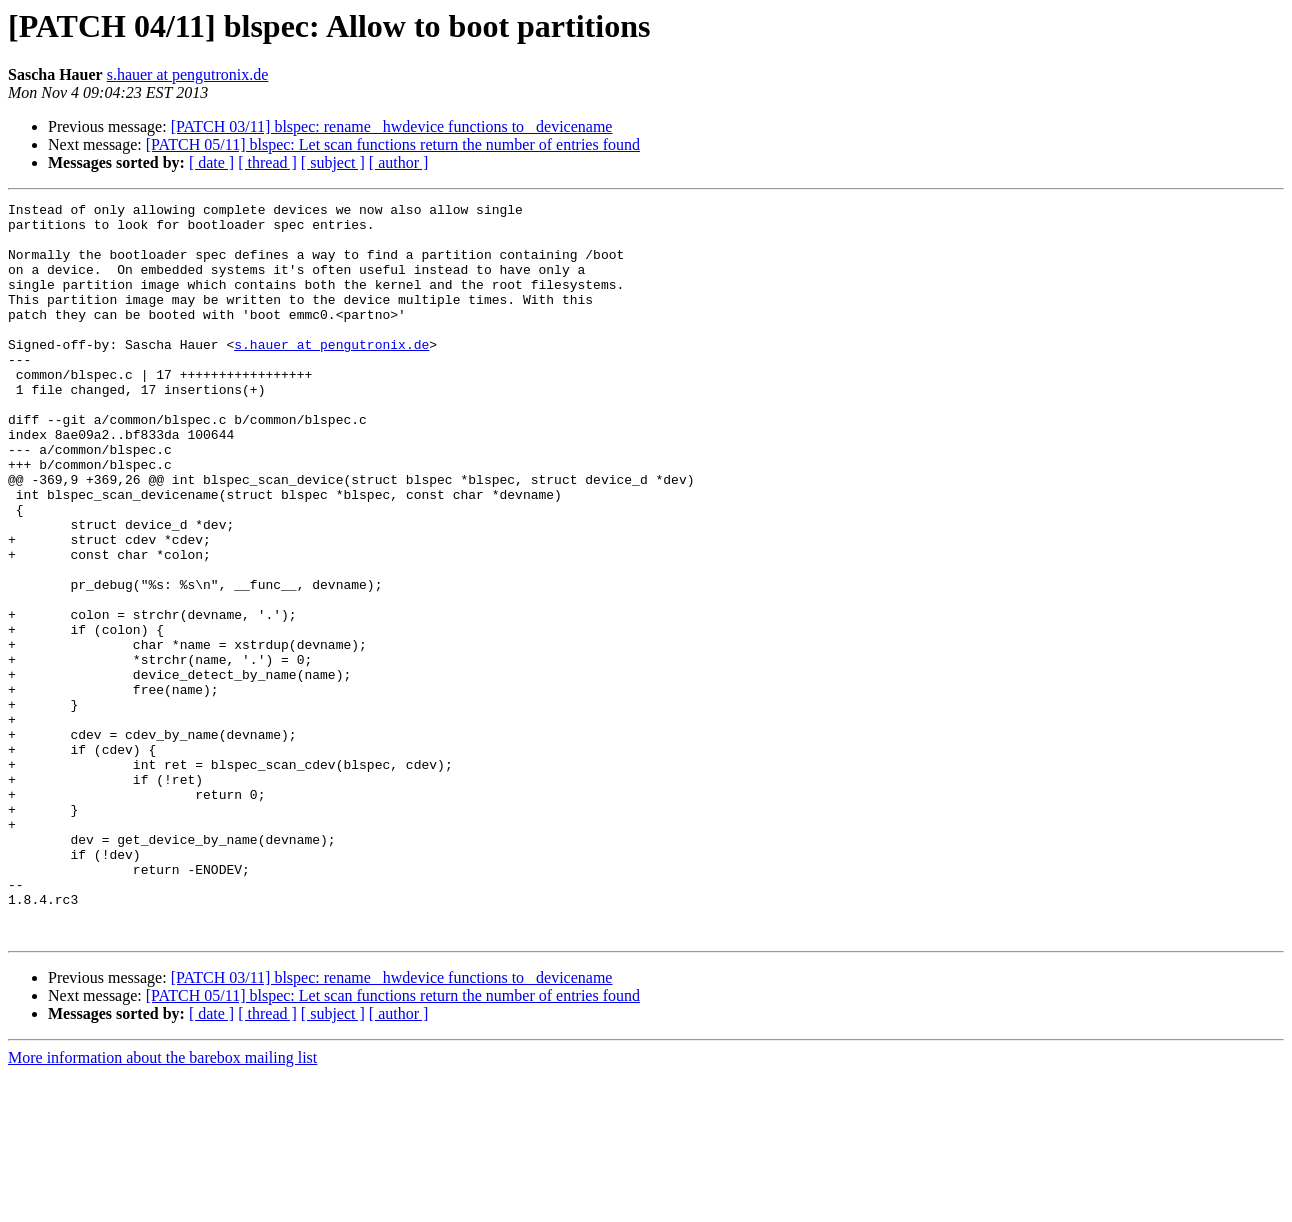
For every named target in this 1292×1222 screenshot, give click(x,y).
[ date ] (211, 162)
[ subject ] (333, 162)
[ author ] (399, 162)
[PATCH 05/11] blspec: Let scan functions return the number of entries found (393, 144)
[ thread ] (267, 162)
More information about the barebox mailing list (162, 1204)
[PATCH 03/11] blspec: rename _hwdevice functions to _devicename (392, 126)
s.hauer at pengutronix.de (188, 74)
